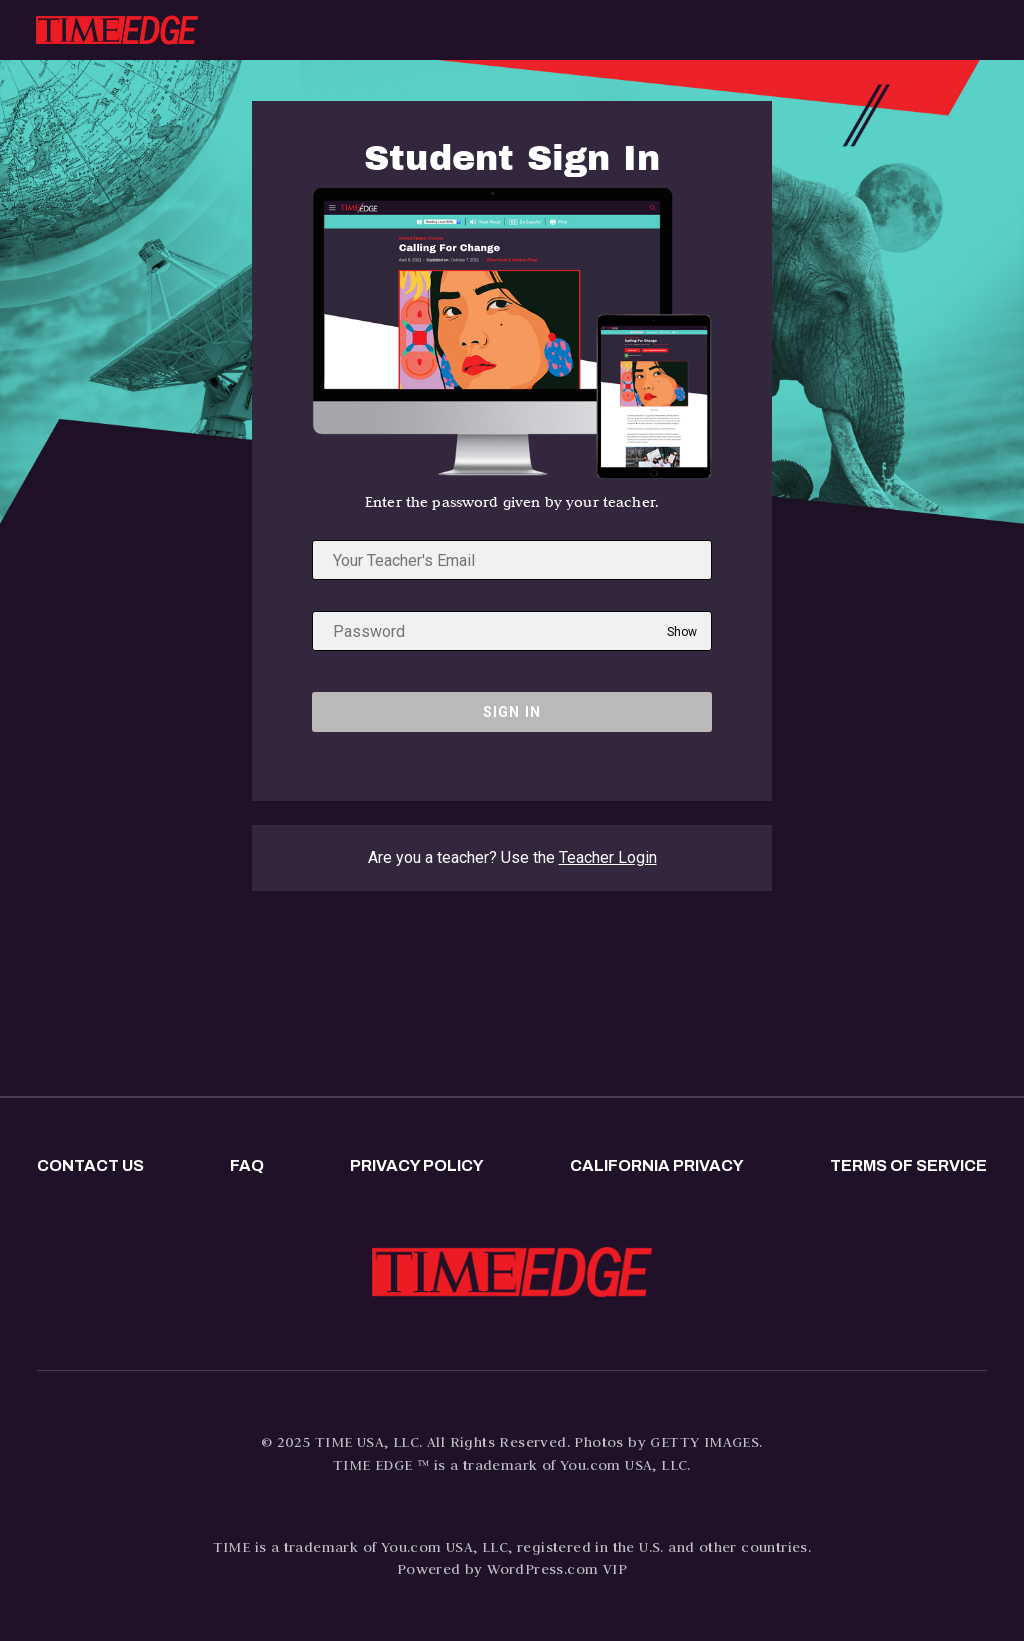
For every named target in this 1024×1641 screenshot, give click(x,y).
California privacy (657, 1165)
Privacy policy (417, 1165)
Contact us (90, 1165)
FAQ (247, 1165)
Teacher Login (608, 857)
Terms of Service (908, 1165)
